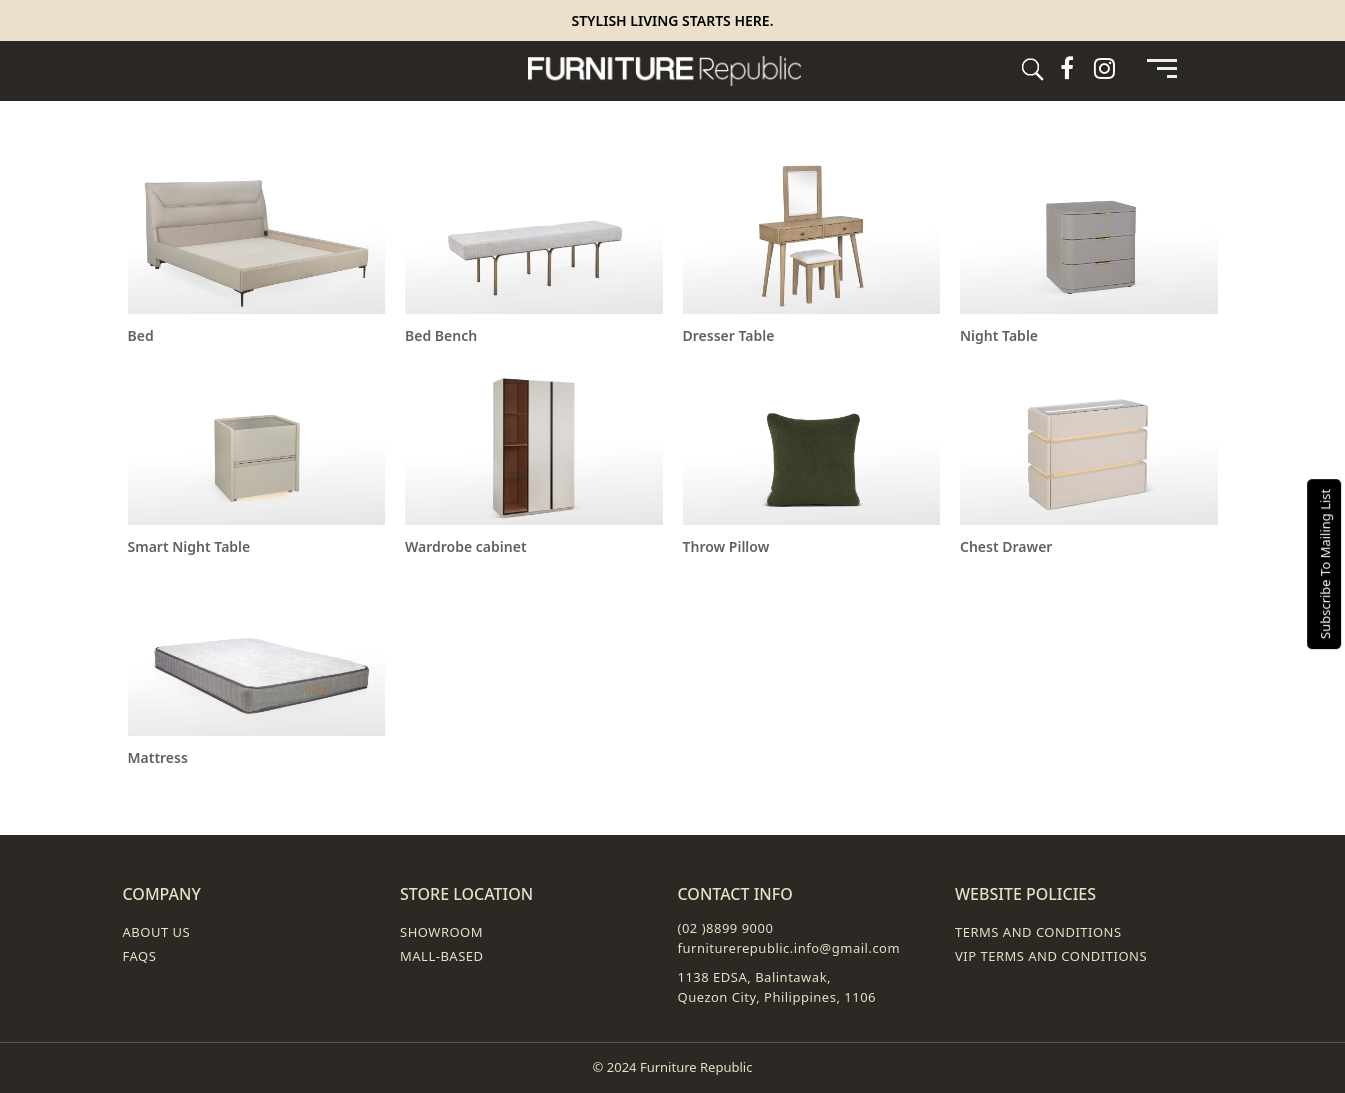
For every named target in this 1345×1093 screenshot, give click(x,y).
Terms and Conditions (1038, 932)
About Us (157, 932)
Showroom (441, 932)
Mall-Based (442, 956)
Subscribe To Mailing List (1325, 563)
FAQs (140, 956)
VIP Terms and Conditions (1051, 956)
